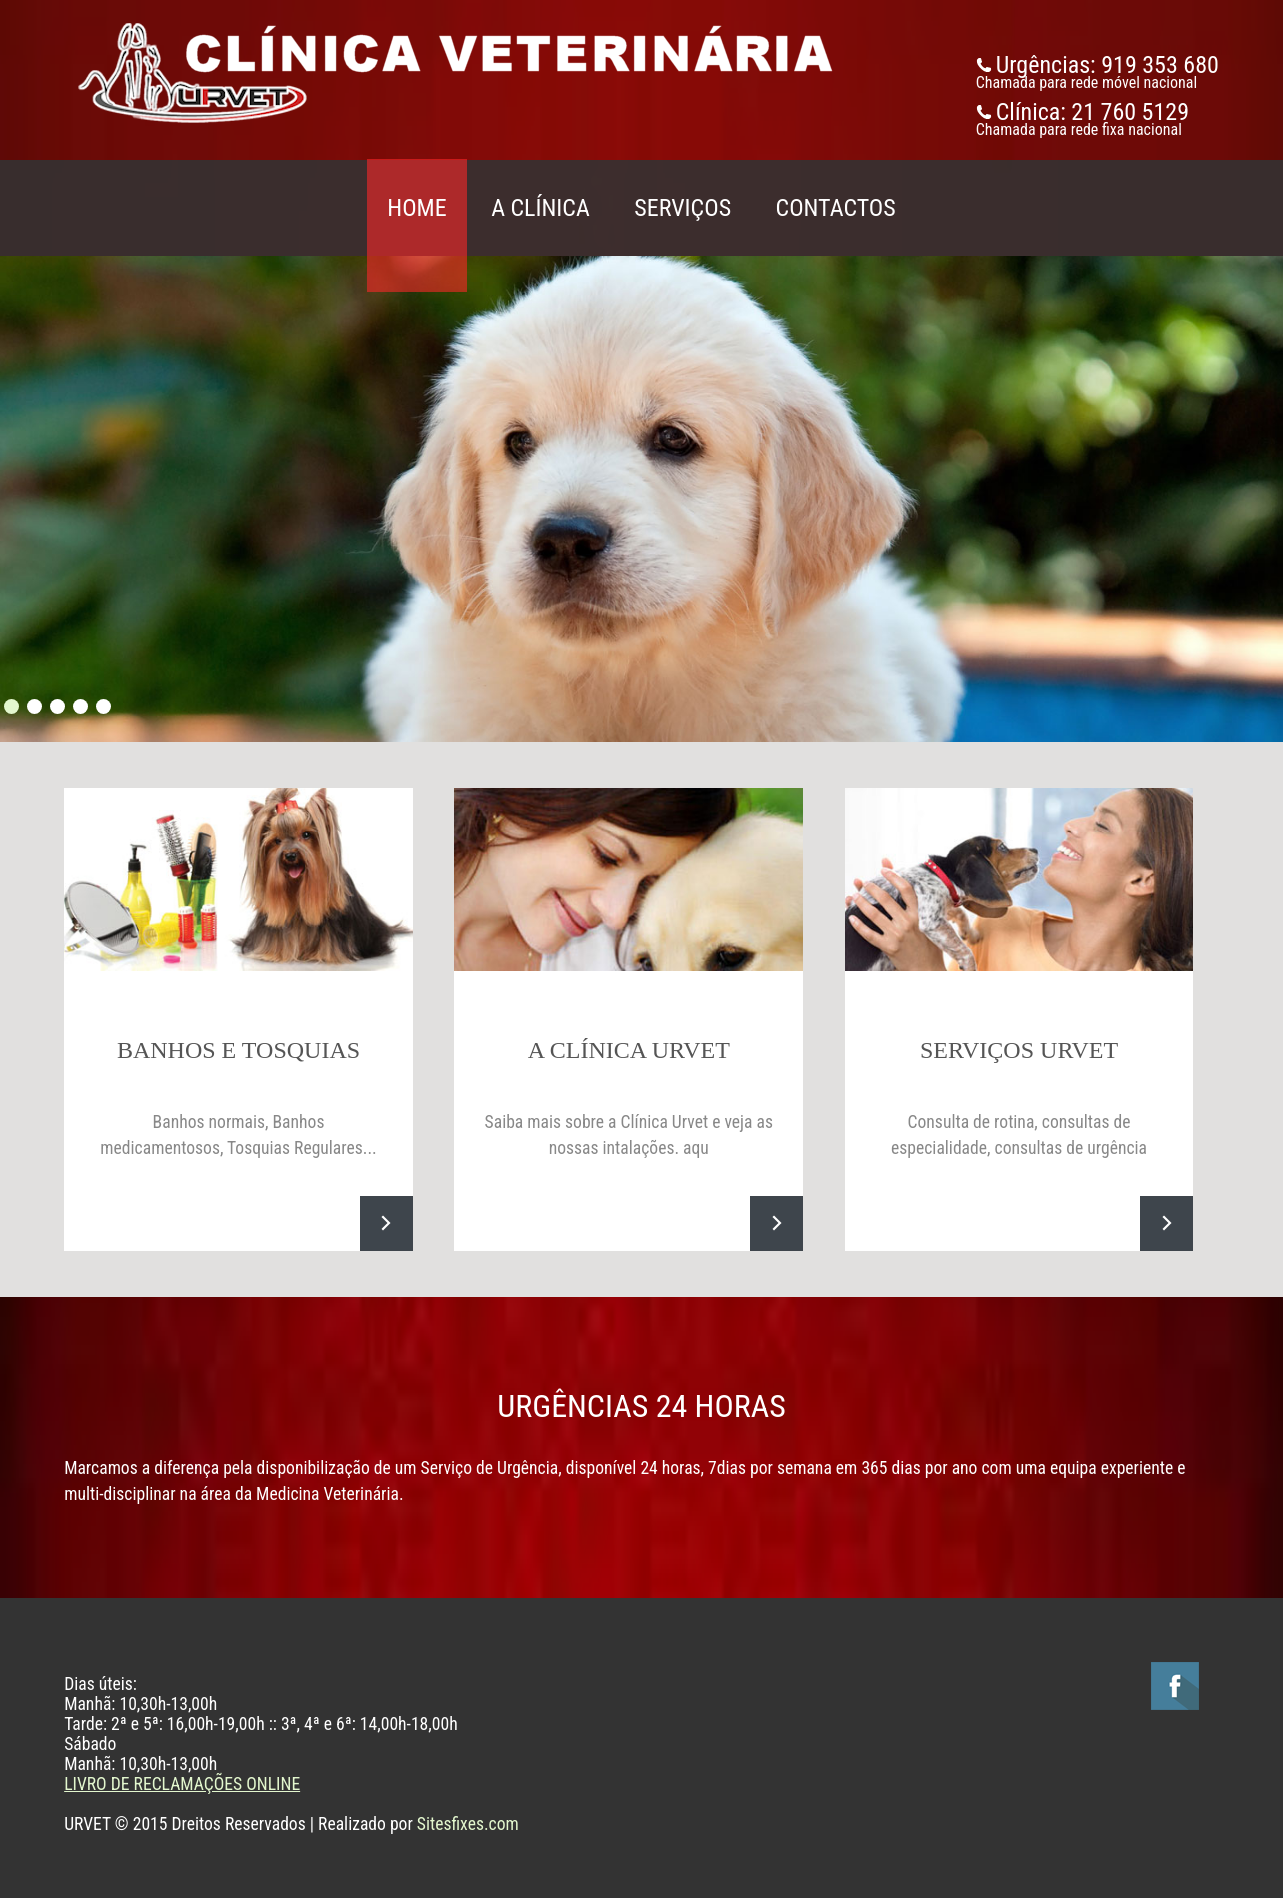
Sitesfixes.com (468, 1824)
